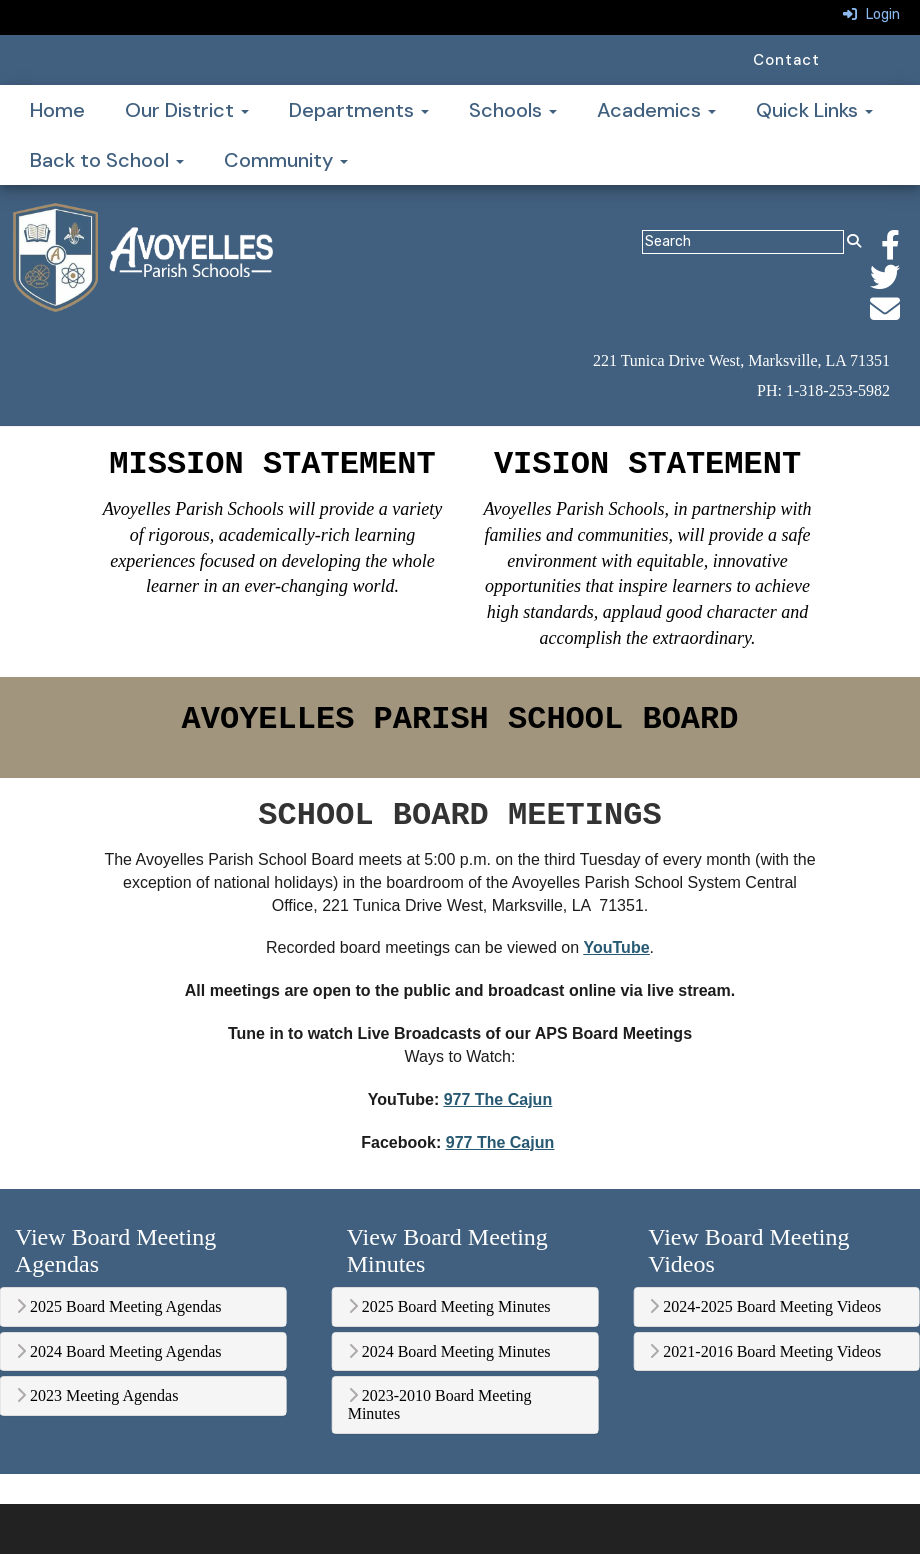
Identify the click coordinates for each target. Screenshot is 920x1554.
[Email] (895, 315)
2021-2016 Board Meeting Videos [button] (765, 1351)
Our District (187, 110)
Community (286, 160)
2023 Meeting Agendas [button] (97, 1395)
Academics (656, 110)
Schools (513, 110)
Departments (359, 110)
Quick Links (814, 110)
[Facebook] (900, 251)
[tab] (143, 1307)
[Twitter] (895, 283)
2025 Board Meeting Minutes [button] (449, 1306)
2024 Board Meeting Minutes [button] (449, 1351)
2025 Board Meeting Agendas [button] (119, 1306)
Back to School (107, 160)
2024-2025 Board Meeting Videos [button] (765, 1306)
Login (871, 14)
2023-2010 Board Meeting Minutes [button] (440, 1404)
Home (57, 110)
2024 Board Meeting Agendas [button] (119, 1351)
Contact (786, 60)
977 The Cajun (498, 1099)
